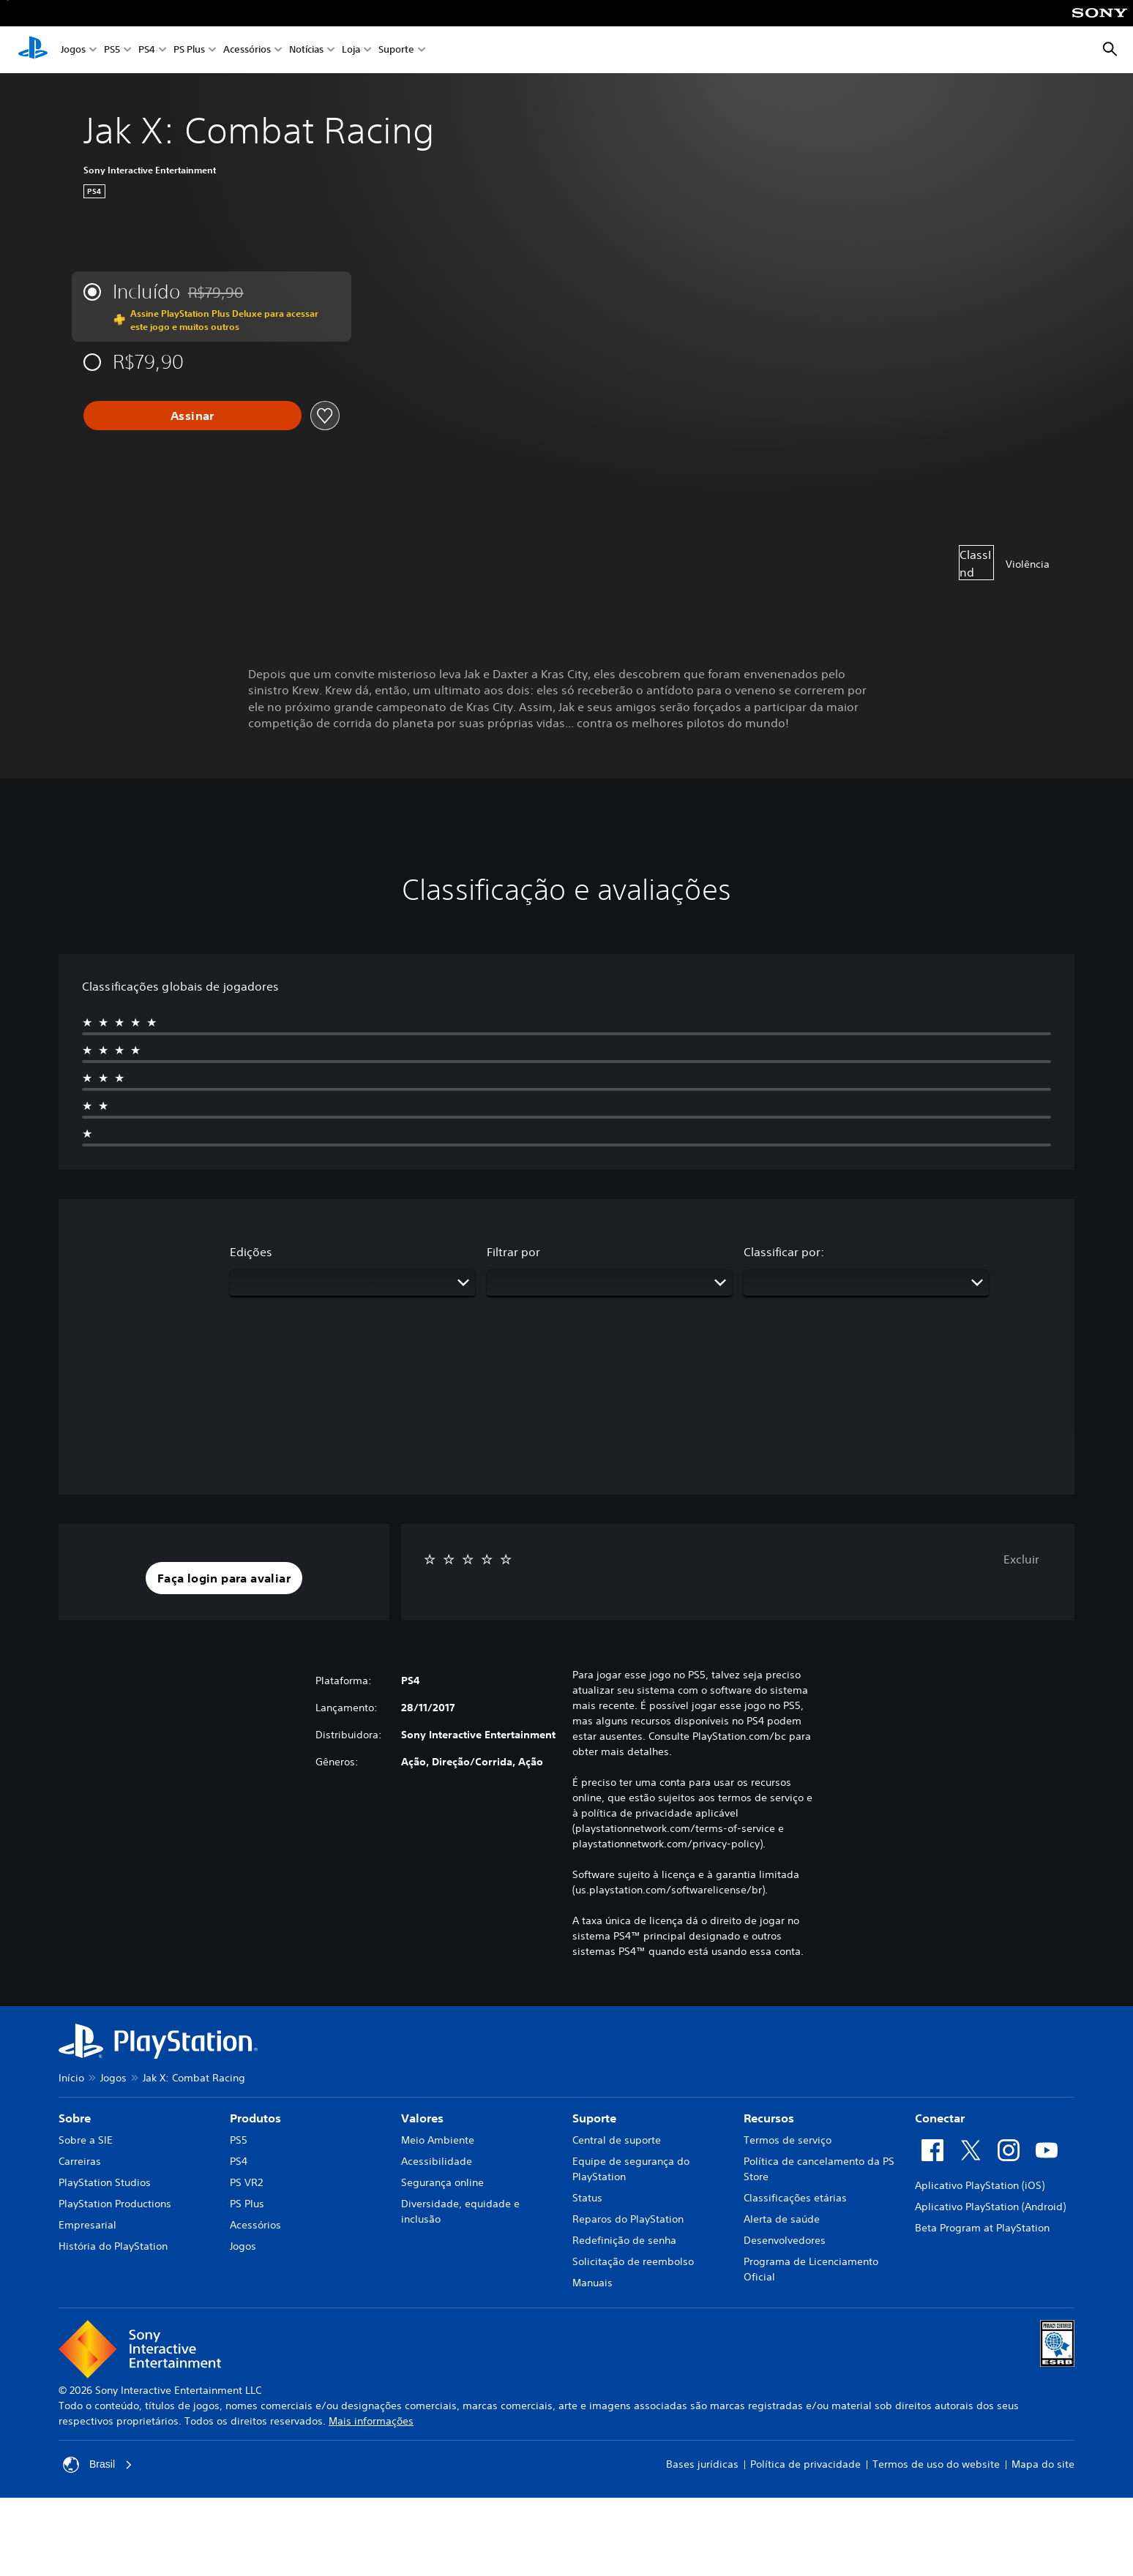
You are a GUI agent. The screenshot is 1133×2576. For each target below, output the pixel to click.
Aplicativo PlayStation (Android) (990, 2206)
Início (71, 2077)
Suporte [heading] (594, 2118)
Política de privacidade (805, 2464)
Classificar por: (784, 1251)
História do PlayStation (113, 2246)
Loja (351, 50)
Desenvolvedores (785, 2240)
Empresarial (87, 2224)
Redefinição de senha (624, 2240)
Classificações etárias (795, 2197)
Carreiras (80, 2161)
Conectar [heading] (940, 2118)
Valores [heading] (422, 2118)
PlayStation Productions (115, 2203)
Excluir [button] (1021, 1559)
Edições (251, 1251)
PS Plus (189, 50)
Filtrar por (513, 1251)
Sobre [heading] (75, 2118)
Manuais (592, 2282)
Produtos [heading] (255, 2118)
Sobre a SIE (86, 2140)
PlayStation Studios (105, 2182)
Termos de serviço (787, 2140)
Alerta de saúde (782, 2219)
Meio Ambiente (437, 2140)
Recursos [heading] (769, 2118)
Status (587, 2197)
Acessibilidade (436, 2161)
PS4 (146, 50)
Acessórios (247, 50)
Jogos (73, 50)
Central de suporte (616, 2140)
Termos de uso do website (936, 2464)
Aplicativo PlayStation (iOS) (979, 2185)
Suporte (396, 50)
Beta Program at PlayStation (982, 2227)
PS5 (112, 50)
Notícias (306, 50)
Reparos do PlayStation (628, 2219)
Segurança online (442, 2182)
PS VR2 (246, 2182)
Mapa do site (1043, 2464)
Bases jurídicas (702, 2464)
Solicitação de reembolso (633, 2261)
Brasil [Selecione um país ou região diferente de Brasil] (98, 2464)
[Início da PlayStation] (33, 50)
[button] (224, 1578)
